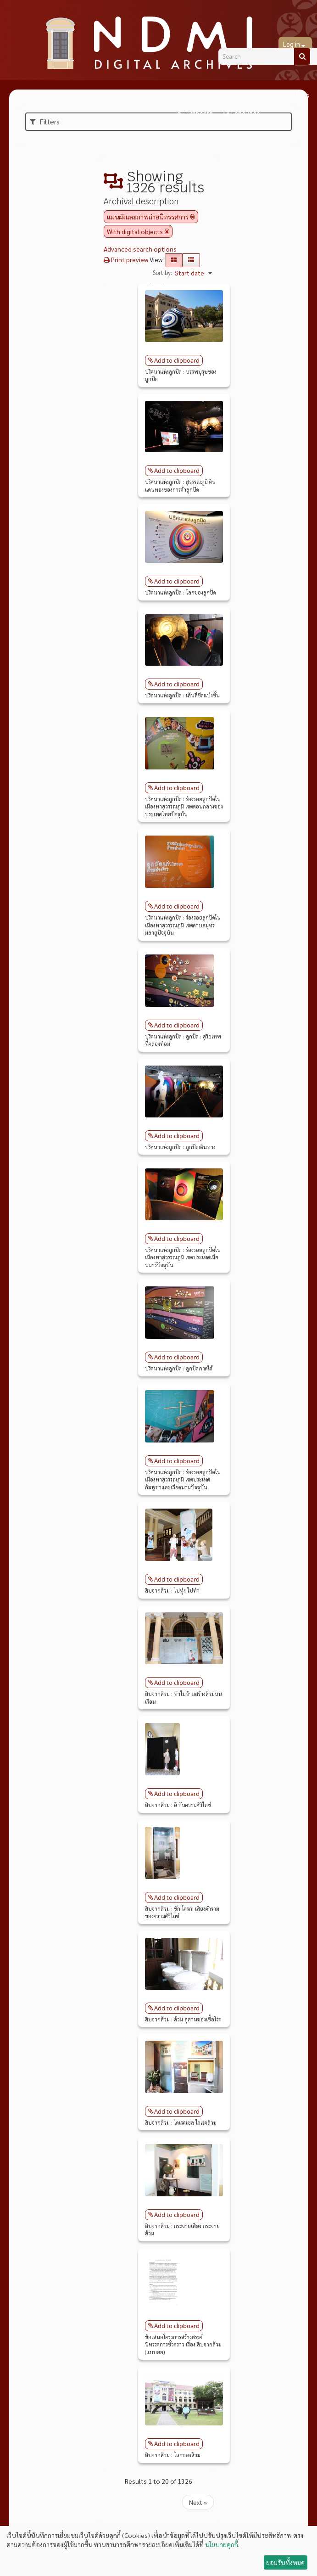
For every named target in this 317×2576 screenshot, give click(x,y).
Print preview (126, 259)
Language (245, 114)
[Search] (302, 56)
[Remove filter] (192, 216)
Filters (45, 121)
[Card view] (174, 260)
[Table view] (191, 260)
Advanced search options (140, 249)
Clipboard (198, 114)
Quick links (294, 95)
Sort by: (162, 272)
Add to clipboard (177, 360)
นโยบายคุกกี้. (222, 2544)
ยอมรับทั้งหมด (285, 2562)
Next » (198, 2502)
